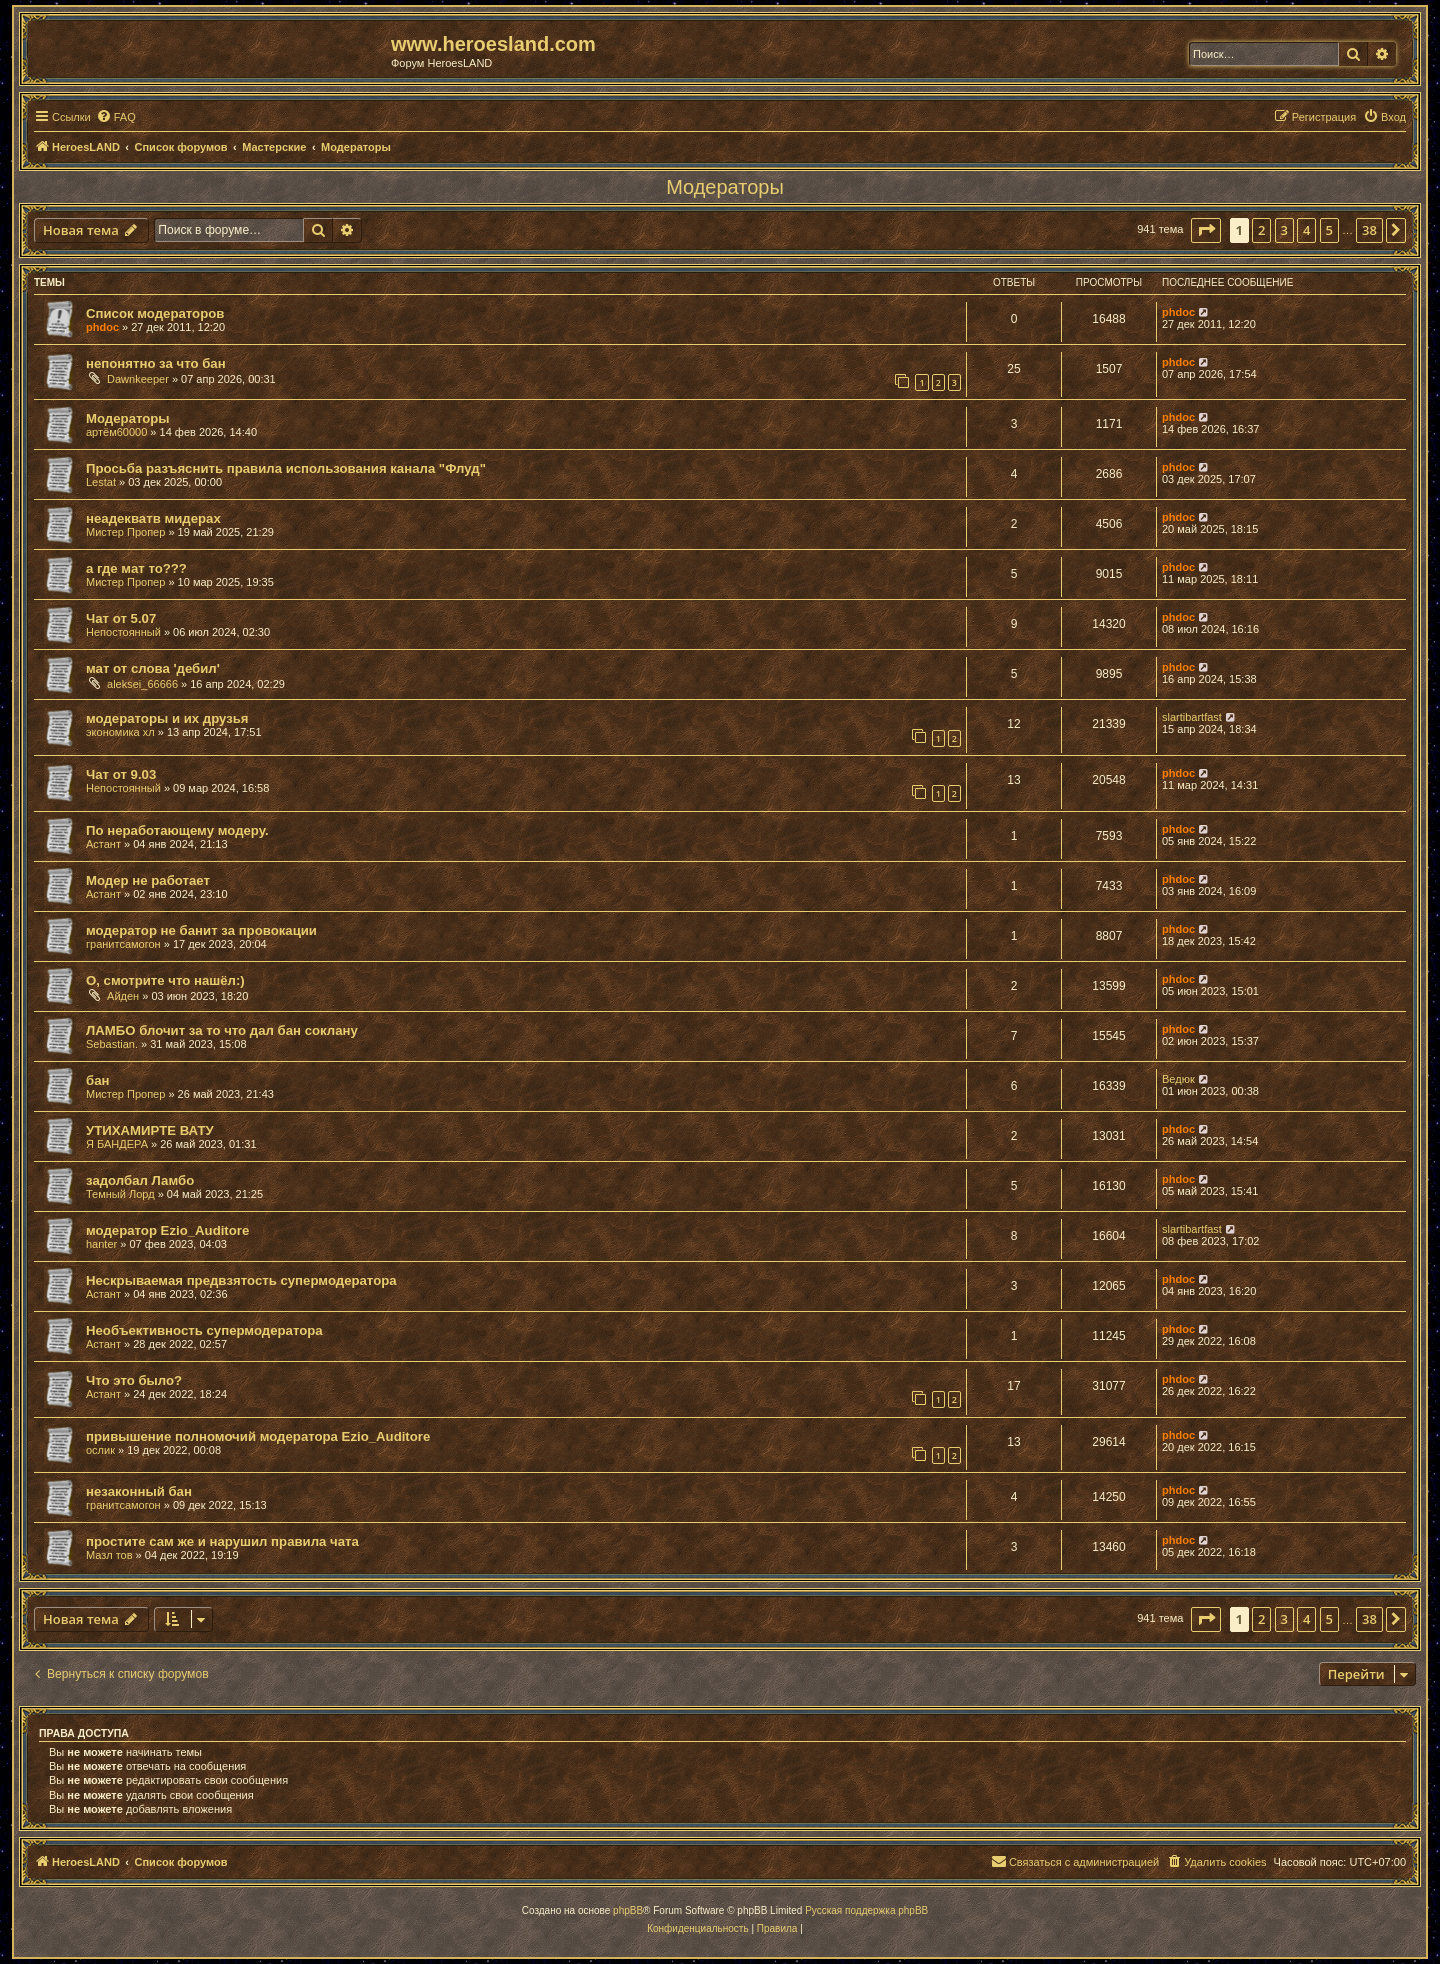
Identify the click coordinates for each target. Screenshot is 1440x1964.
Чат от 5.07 (121, 618)
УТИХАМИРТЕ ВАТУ (150, 1130)
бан (97, 1080)
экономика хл (120, 732)
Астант (103, 844)
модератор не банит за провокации (201, 930)
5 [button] (1329, 230)
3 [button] (1284, 230)
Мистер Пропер (125, 532)
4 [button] (1306, 230)
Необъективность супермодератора (204, 1330)
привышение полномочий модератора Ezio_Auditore (258, 1436)
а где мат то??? (136, 568)
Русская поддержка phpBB (866, 1910)
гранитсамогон (123, 944)
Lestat (101, 482)
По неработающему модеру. (177, 830)
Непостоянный (123, 632)
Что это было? (134, 1380)
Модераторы (725, 187)
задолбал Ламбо (140, 1180)
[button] (1206, 230)
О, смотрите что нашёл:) (165, 980)
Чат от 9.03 (121, 774)
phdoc (102, 327)
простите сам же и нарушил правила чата (222, 1541)
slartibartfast (1192, 717)
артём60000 (116, 432)
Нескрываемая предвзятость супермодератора (241, 1280)
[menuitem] (116, 117)
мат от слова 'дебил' (153, 668)
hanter (101, 1244)
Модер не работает (148, 880)
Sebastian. (112, 1044)
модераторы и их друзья (167, 718)
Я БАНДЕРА (117, 1144)
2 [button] (1261, 230)
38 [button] (1369, 230)
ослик (100, 1450)
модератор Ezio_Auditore (167, 1230)
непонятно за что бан (156, 363)
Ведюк (1178, 1079)
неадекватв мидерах (153, 518)
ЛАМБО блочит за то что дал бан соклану (222, 1030)
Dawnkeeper (138, 379)
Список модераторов (155, 313)
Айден (123, 996)
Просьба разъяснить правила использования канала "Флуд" (286, 468)
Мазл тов (109, 1555)
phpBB (628, 1910)
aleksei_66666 (142, 684)
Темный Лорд (120, 1194)
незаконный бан (139, 1491)
